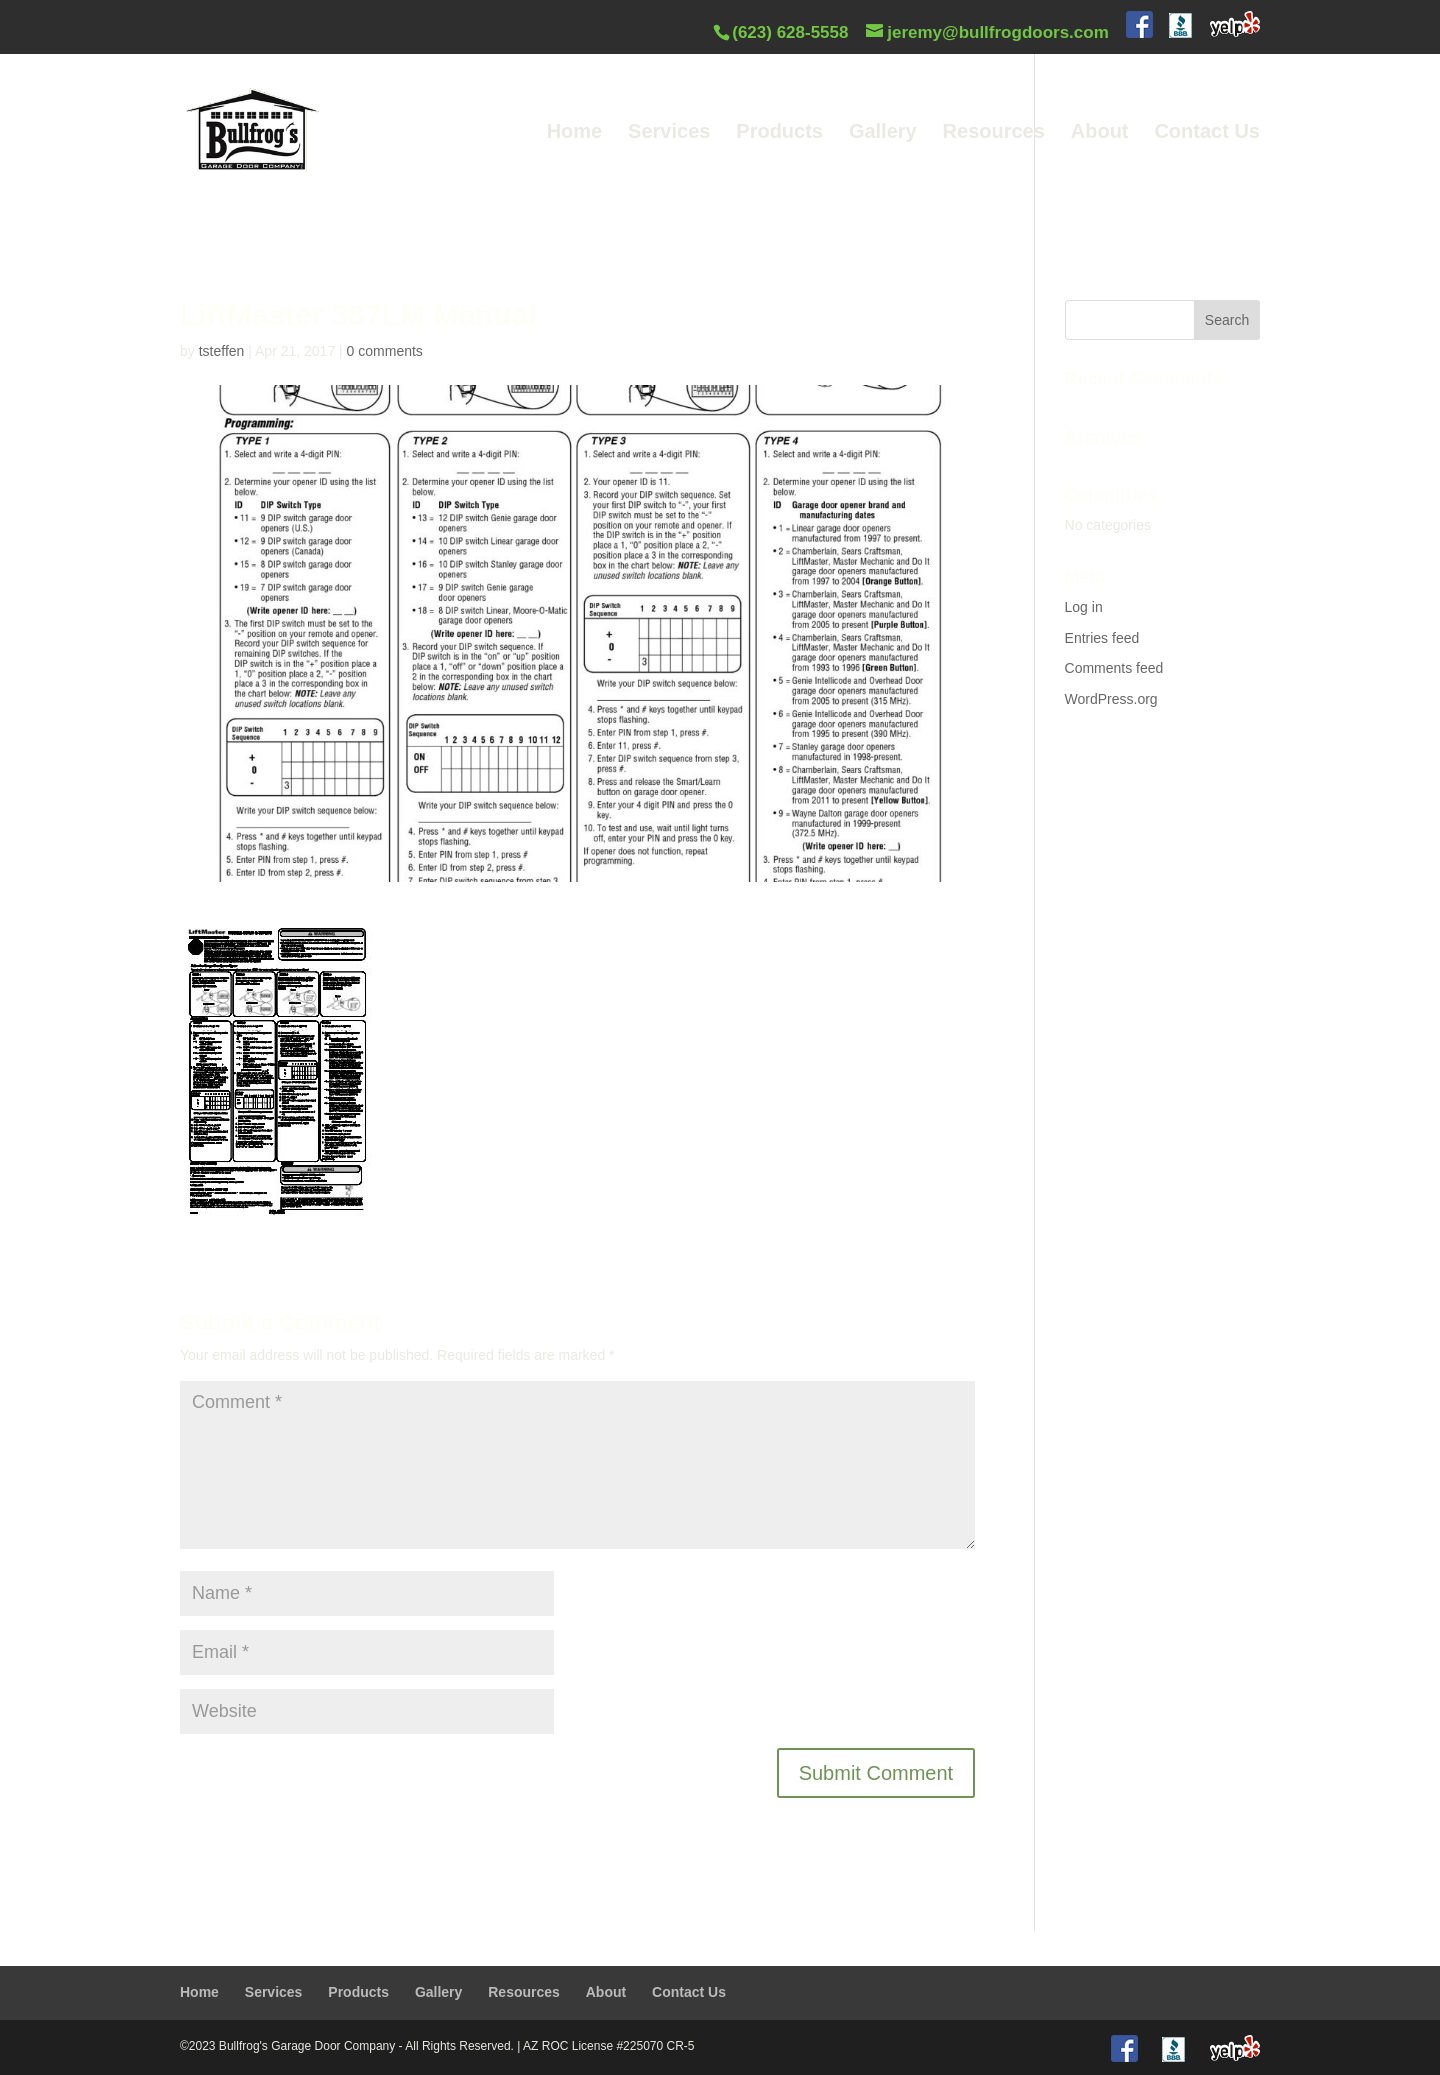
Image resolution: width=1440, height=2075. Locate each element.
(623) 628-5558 (790, 32)
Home (575, 133)
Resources (994, 133)
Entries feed (1102, 638)
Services (669, 133)
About (1100, 133)
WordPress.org (1111, 699)
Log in (1084, 607)
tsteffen (222, 351)
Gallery (883, 133)
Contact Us (1207, 133)
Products (779, 133)
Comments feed (1114, 668)
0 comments (385, 351)
